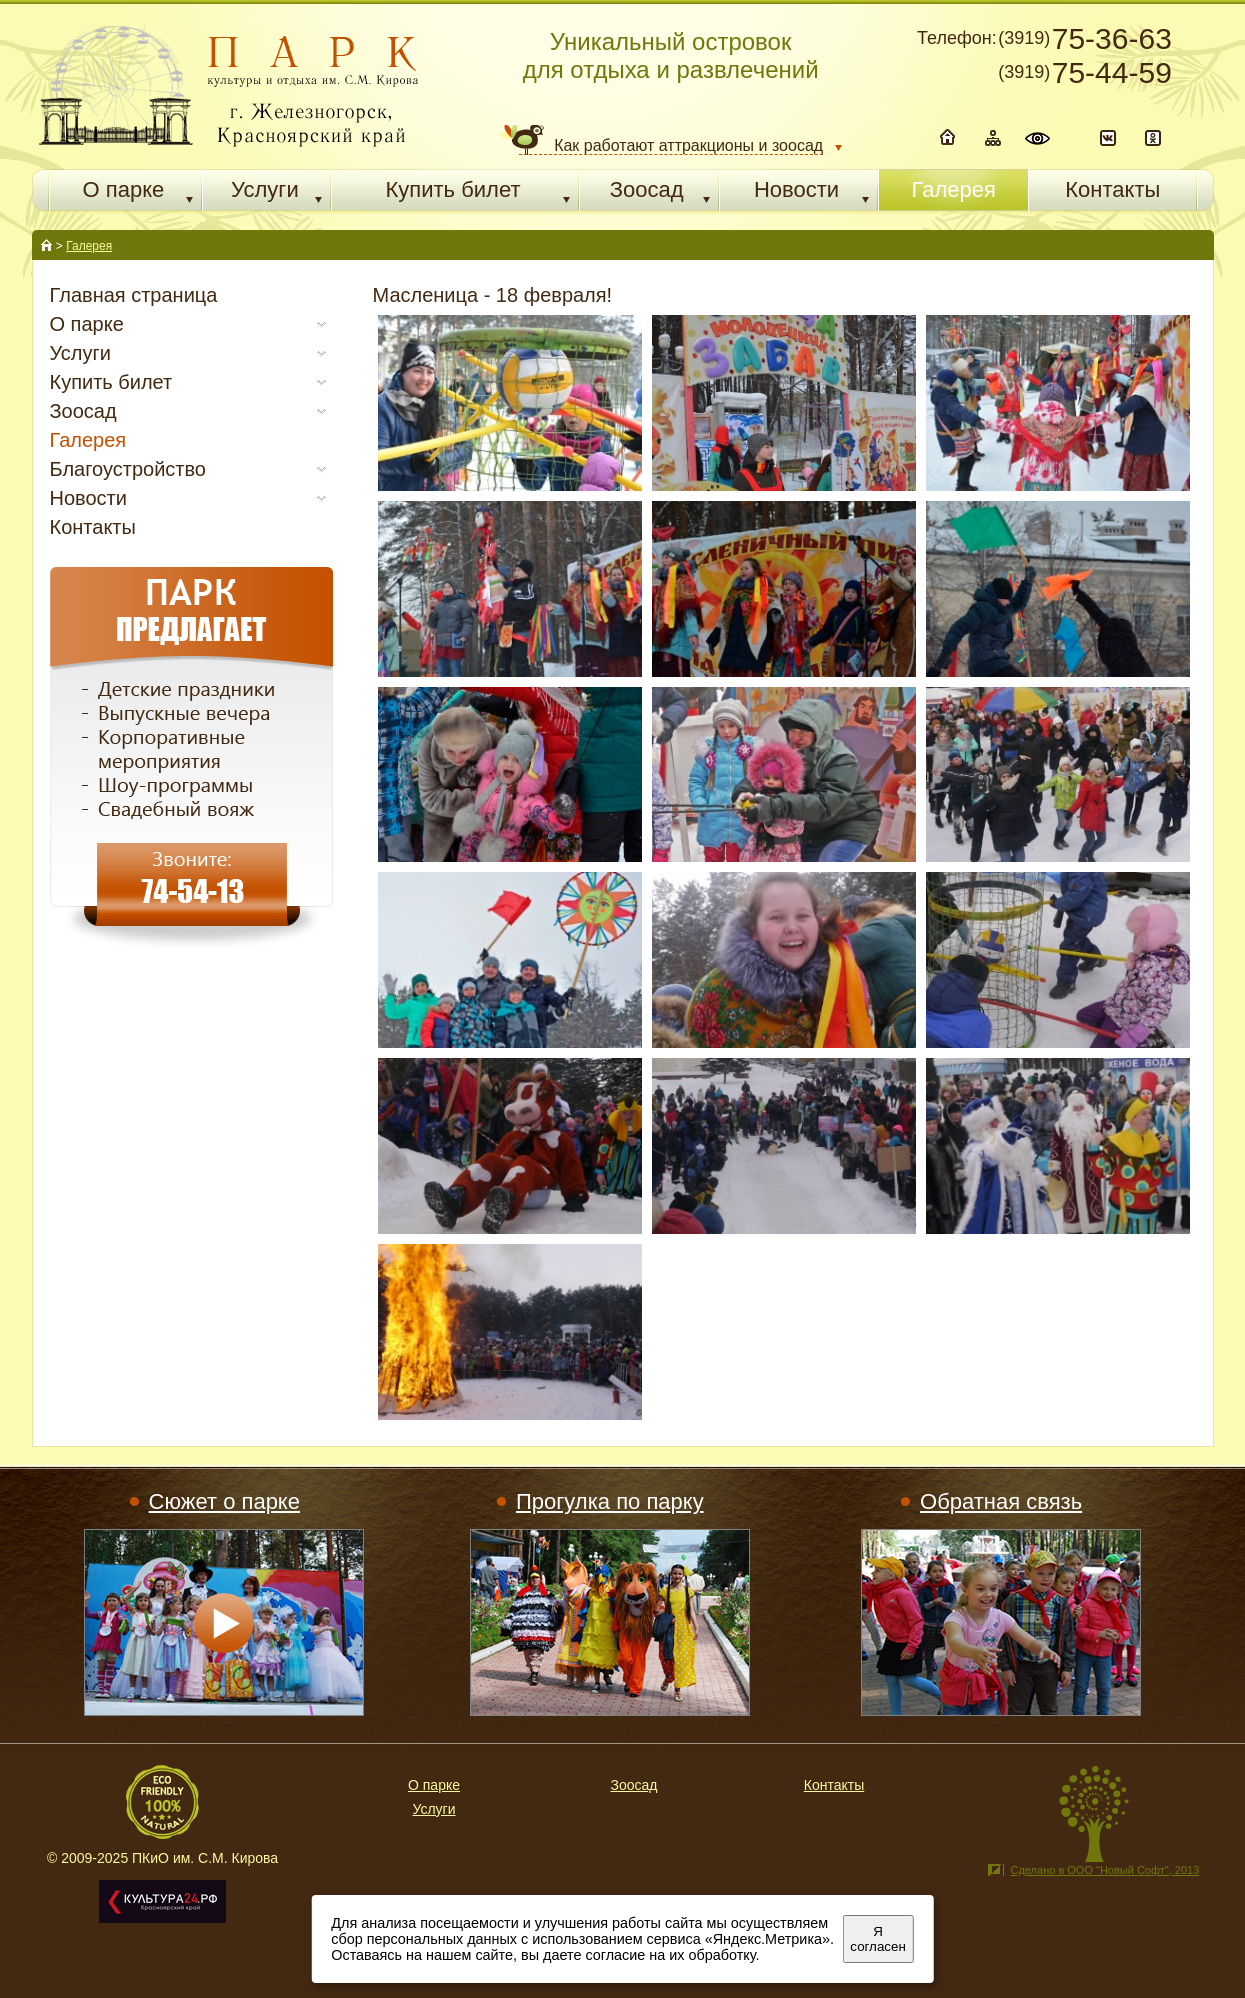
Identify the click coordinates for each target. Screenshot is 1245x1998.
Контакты (93, 527)
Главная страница (134, 295)
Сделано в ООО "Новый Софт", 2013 (1104, 1870)
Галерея (89, 246)
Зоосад (634, 1785)
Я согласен (877, 1939)
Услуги (433, 1809)
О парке (434, 1785)
